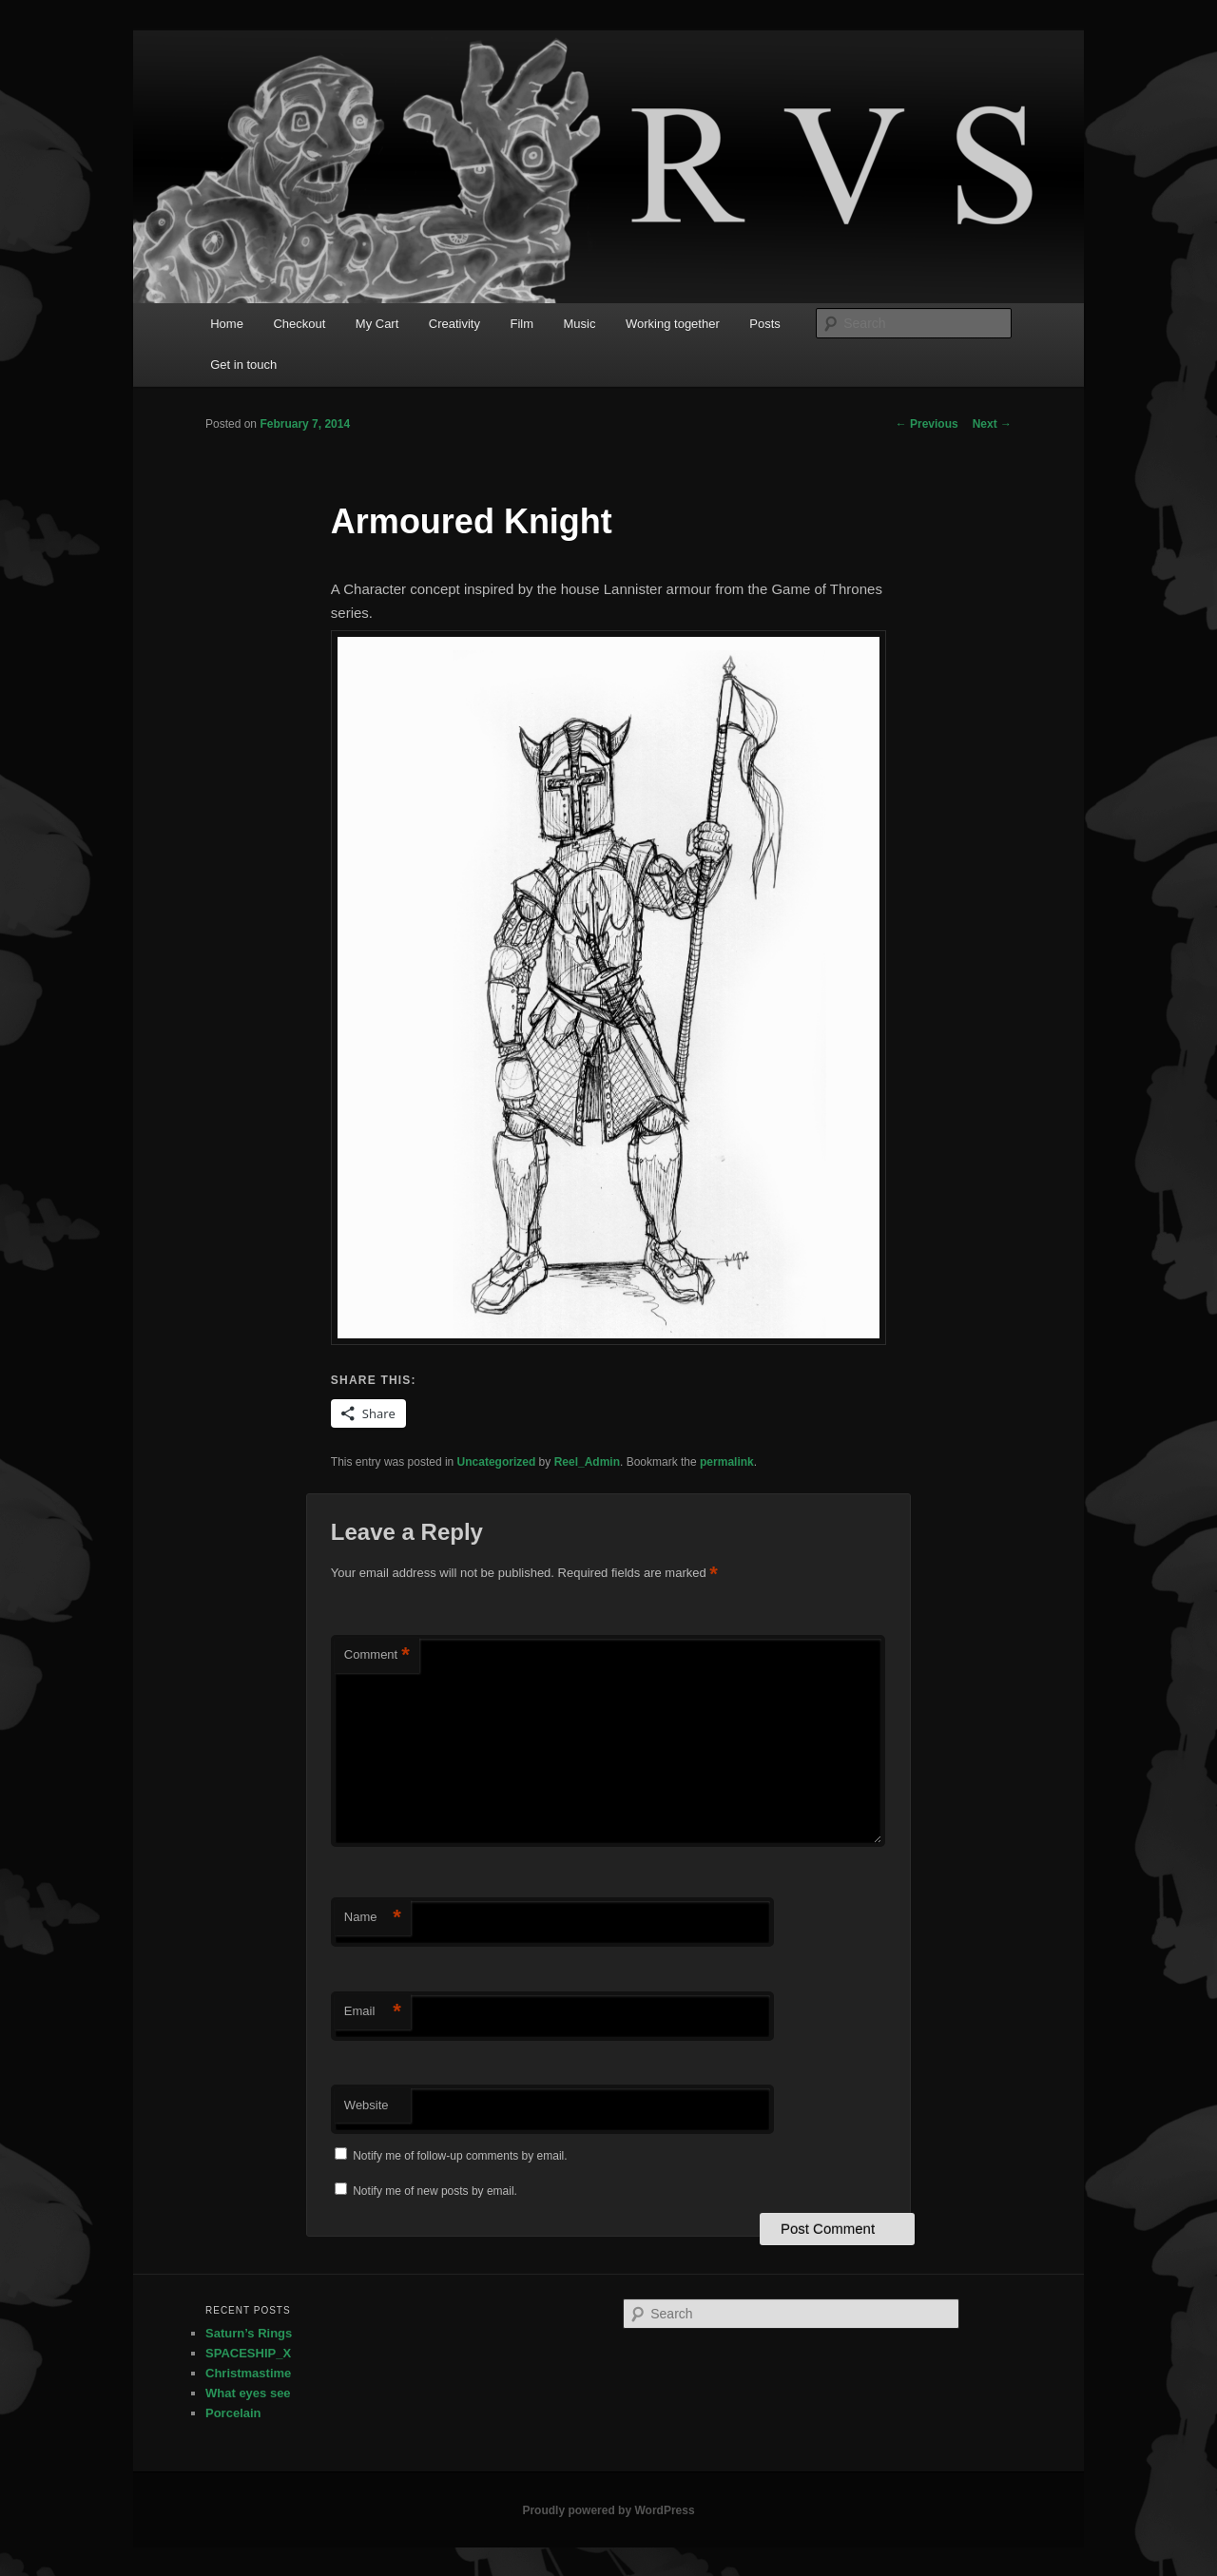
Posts (765, 324)
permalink (727, 1462)
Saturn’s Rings (248, 2333)
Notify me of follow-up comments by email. (460, 2156)
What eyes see (248, 2393)
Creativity (454, 324)
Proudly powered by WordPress (608, 2510)
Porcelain (233, 2413)
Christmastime (248, 2373)
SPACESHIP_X (248, 2353)
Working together (673, 324)
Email (372, 2012)
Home (226, 324)
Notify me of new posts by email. (435, 2191)
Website (366, 2105)
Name (372, 1918)
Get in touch (243, 364)
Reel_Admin (587, 1462)
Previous (927, 424)
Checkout (299, 324)
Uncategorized (496, 1462)
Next (992, 424)
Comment (377, 1655)
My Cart (377, 324)
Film (521, 324)
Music (580, 324)
